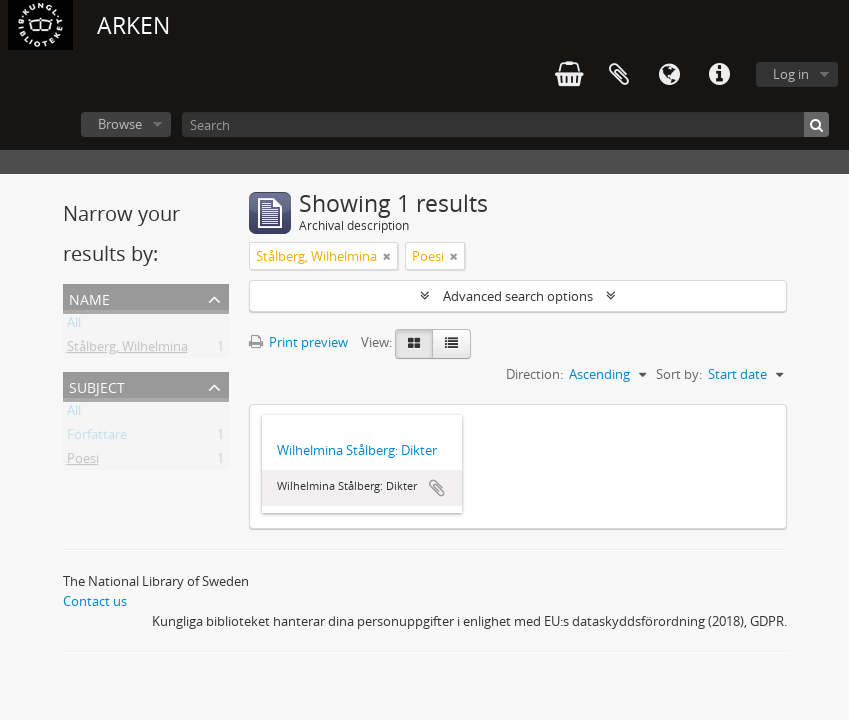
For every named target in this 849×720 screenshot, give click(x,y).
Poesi (83, 462)
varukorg (569, 75)
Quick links (719, 75)
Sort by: (679, 374)
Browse (120, 124)
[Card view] (414, 344)
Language (669, 75)
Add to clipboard (437, 488)
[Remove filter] (387, 256)
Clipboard (619, 75)
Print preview (298, 342)
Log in (791, 74)
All (74, 326)
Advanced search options (518, 296)
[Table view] (451, 344)
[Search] (505, 124)
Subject (97, 385)
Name (89, 297)
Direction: (534, 374)
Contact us (95, 601)
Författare (97, 438)
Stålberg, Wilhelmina (127, 350)
